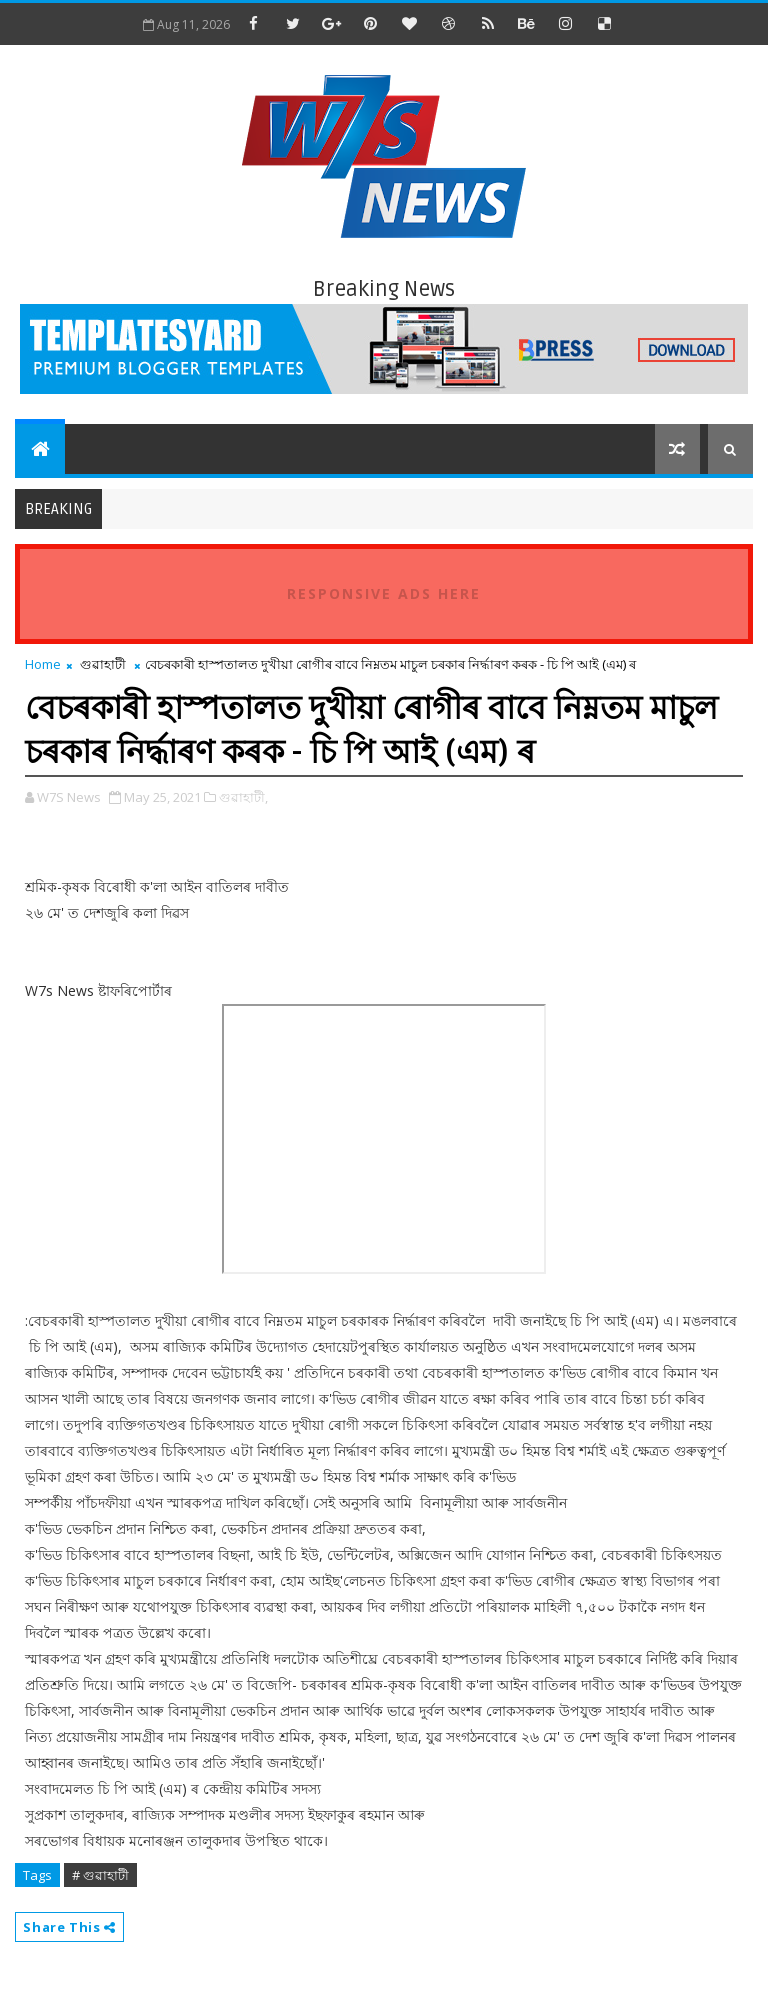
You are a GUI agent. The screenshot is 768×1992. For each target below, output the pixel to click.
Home (43, 664)
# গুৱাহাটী (100, 1875)
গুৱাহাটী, (243, 797)
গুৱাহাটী (103, 664)
